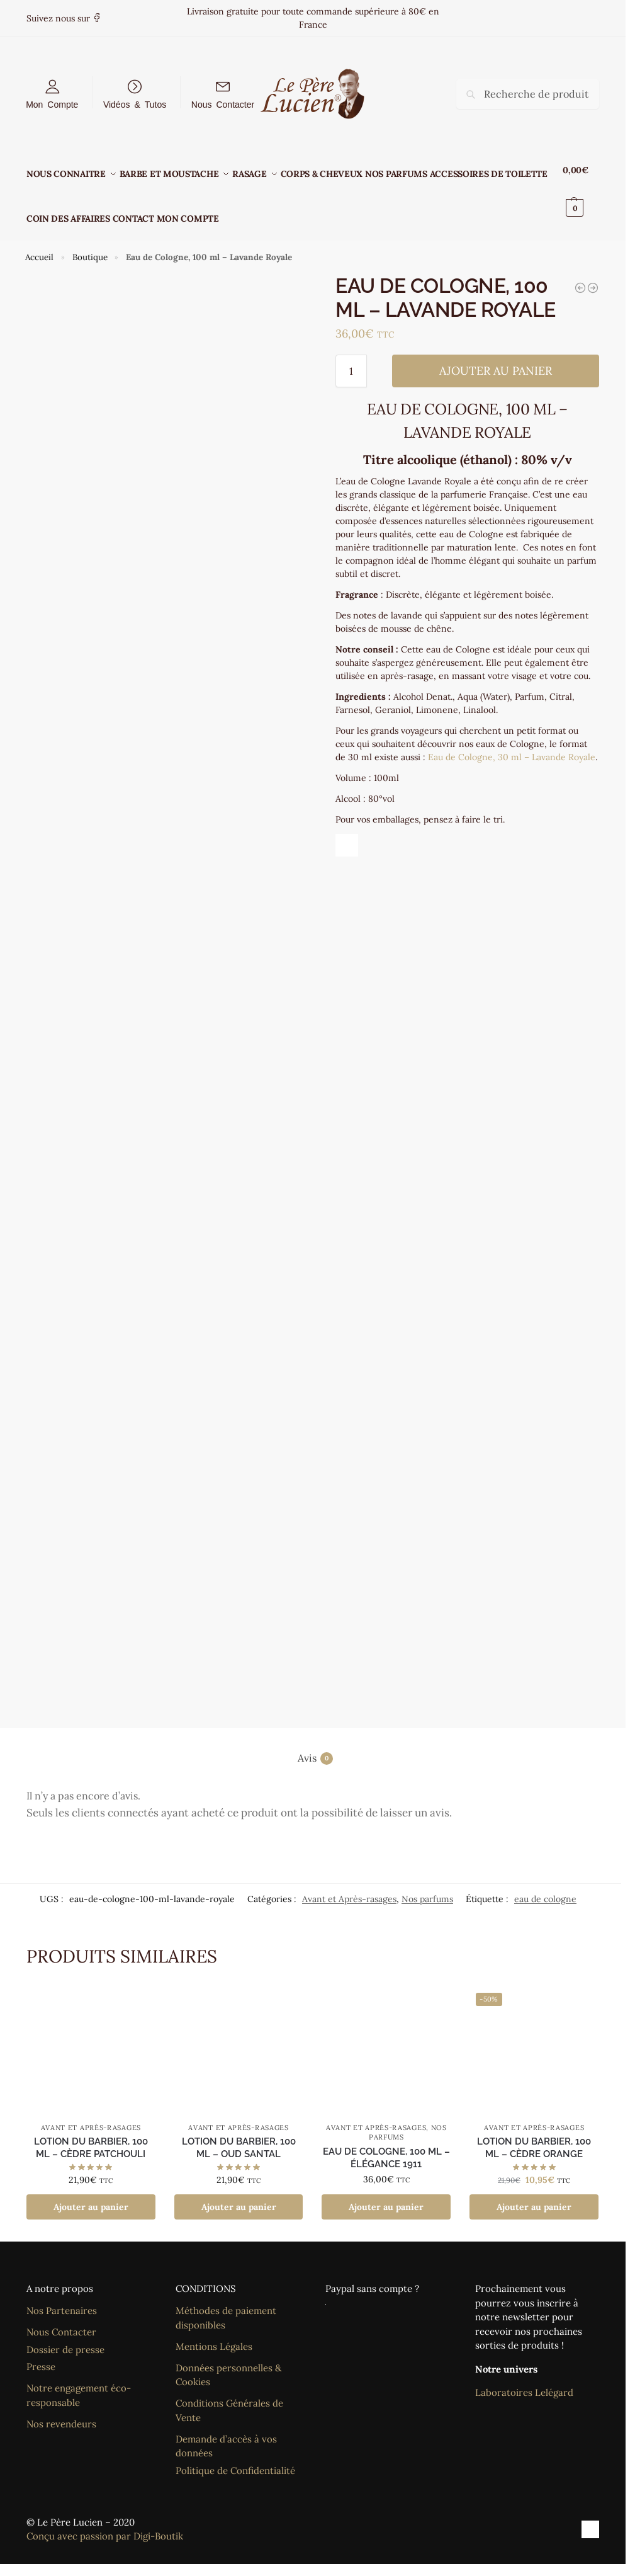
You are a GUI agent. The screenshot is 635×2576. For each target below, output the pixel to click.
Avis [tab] (315, 1744)
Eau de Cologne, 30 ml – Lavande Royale (511, 742)
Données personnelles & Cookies (228, 2360)
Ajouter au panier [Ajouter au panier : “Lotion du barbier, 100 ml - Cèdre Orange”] (534, 2193)
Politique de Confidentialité (235, 2456)
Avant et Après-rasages (349, 1884)
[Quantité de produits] (351, 357)
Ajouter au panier (495, 357)
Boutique (90, 243)
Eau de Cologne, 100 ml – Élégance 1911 (386, 2143)
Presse (40, 2353)
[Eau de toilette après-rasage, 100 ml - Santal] (593, 273)
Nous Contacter (222, 104)
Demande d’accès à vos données (226, 2432)
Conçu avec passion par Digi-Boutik (104, 2522)
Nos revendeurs (61, 2409)
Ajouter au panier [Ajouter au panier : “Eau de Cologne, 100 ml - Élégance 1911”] (386, 2193)
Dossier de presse (65, 2335)
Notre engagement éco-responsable (78, 2381)
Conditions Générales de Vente (229, 2396)
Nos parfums (427, 1884)
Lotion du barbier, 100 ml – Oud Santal (239, 2134)
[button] (582, 189)
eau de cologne (545, 1884)
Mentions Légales (214, 2332)
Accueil (39, 243)
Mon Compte (52, 104)
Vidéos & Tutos (134, 104)
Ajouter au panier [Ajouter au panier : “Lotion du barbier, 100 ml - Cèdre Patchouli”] (90, 2193)
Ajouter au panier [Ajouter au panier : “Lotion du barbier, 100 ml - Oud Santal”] (238, 2193)
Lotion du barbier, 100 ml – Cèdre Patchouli (91, 2134)
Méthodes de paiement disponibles (226, 2304)
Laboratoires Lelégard (524, 2379)
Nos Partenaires (61, 2297)
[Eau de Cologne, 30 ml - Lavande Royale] (580, 273)
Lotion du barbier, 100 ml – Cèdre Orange (534, 2134)
